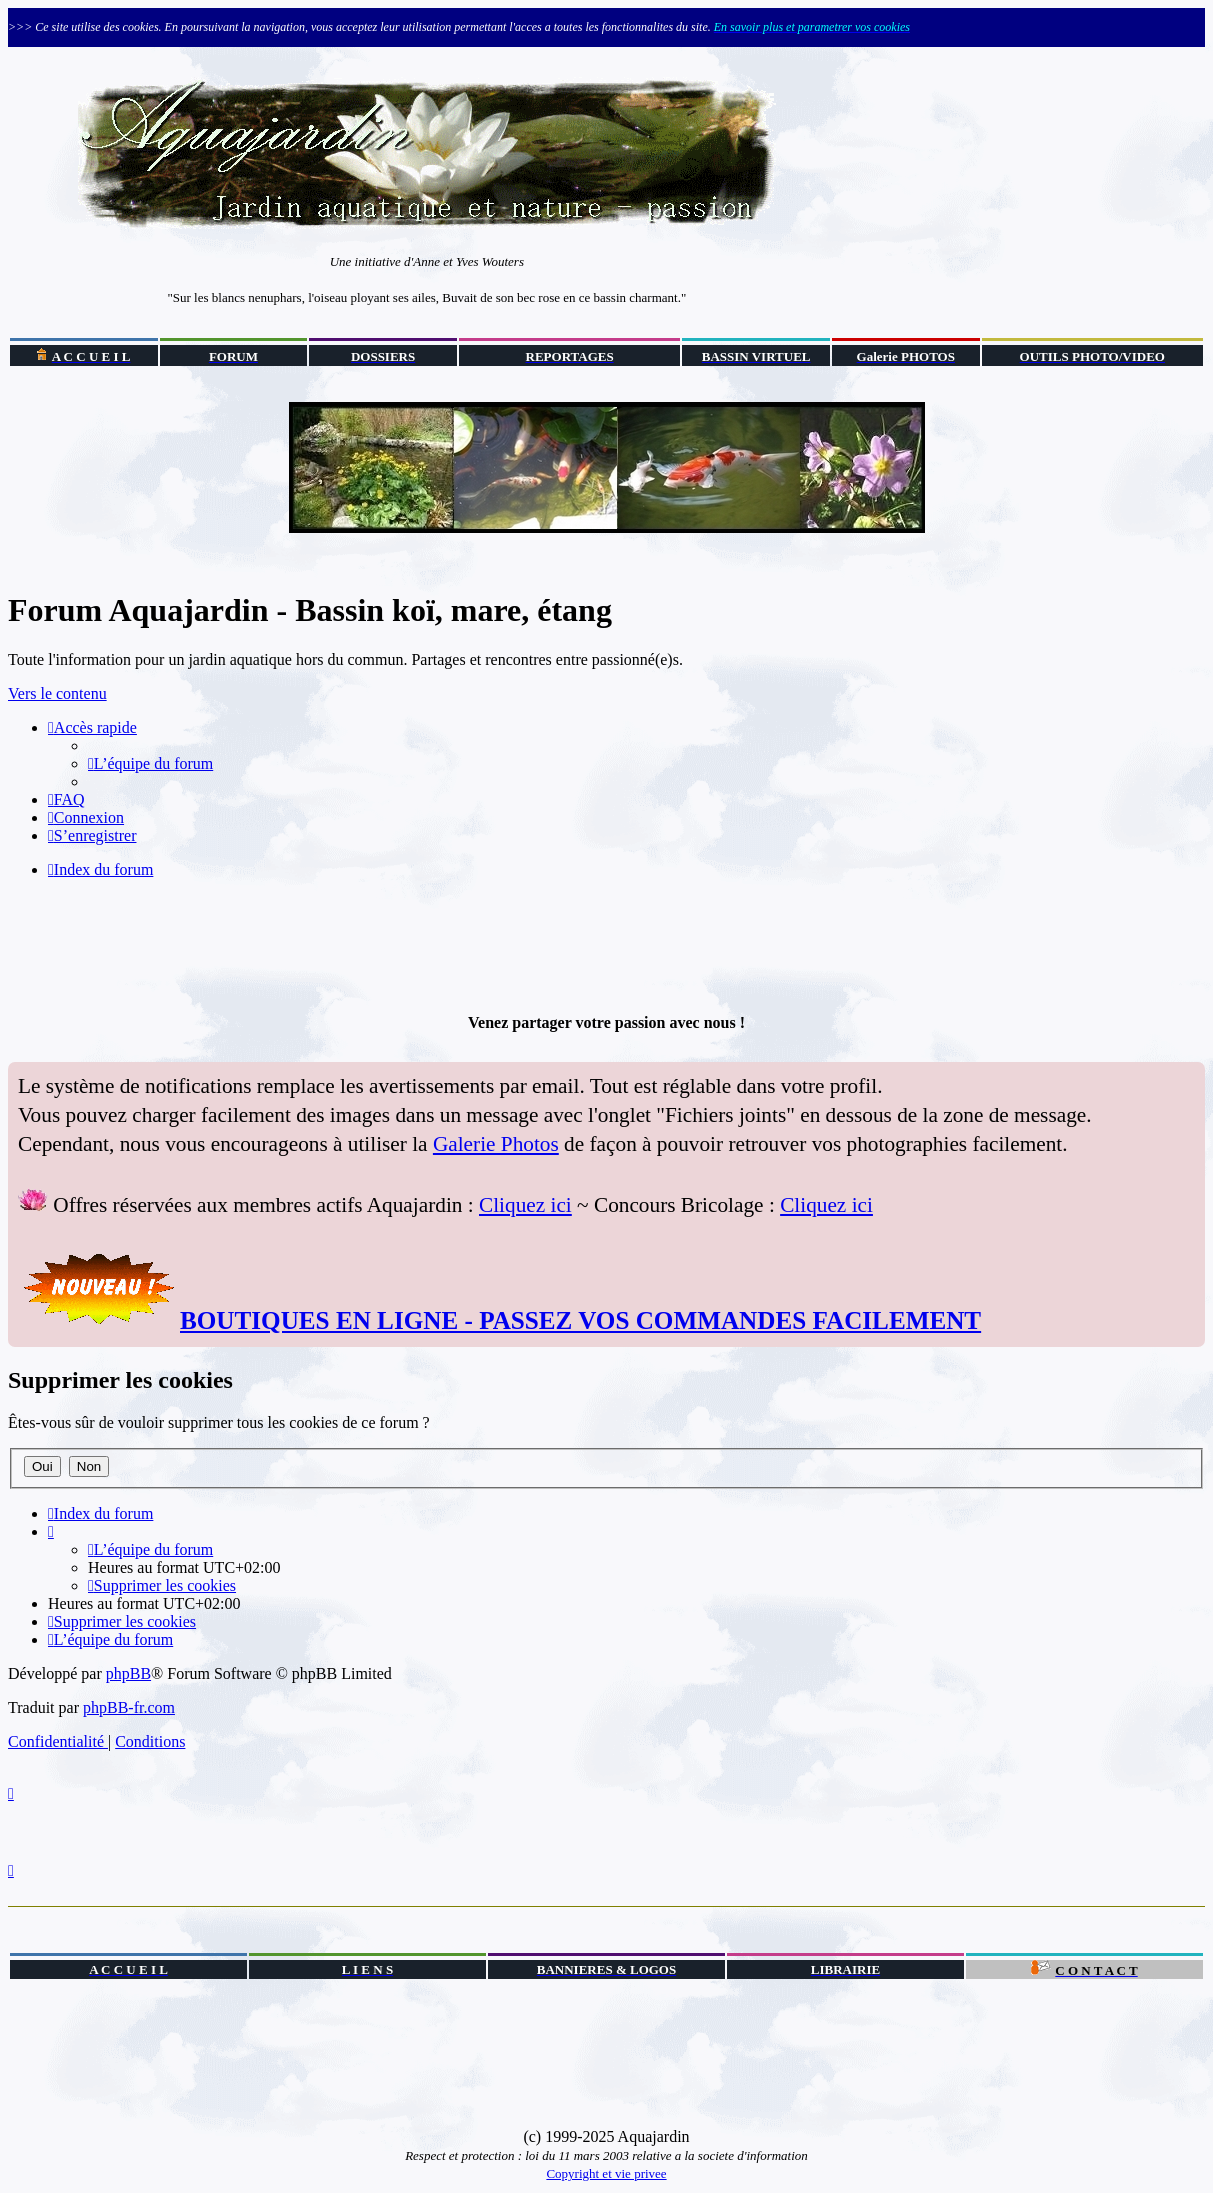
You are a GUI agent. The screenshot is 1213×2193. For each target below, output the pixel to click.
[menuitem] (150, 763)
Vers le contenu (57, 693)
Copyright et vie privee (606, 2173)
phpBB (128, 1673)
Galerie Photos (496, 1144)
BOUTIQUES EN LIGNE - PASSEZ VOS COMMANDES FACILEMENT (580, 1320)
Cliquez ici (525, 1205)
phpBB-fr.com (129, 1707)
